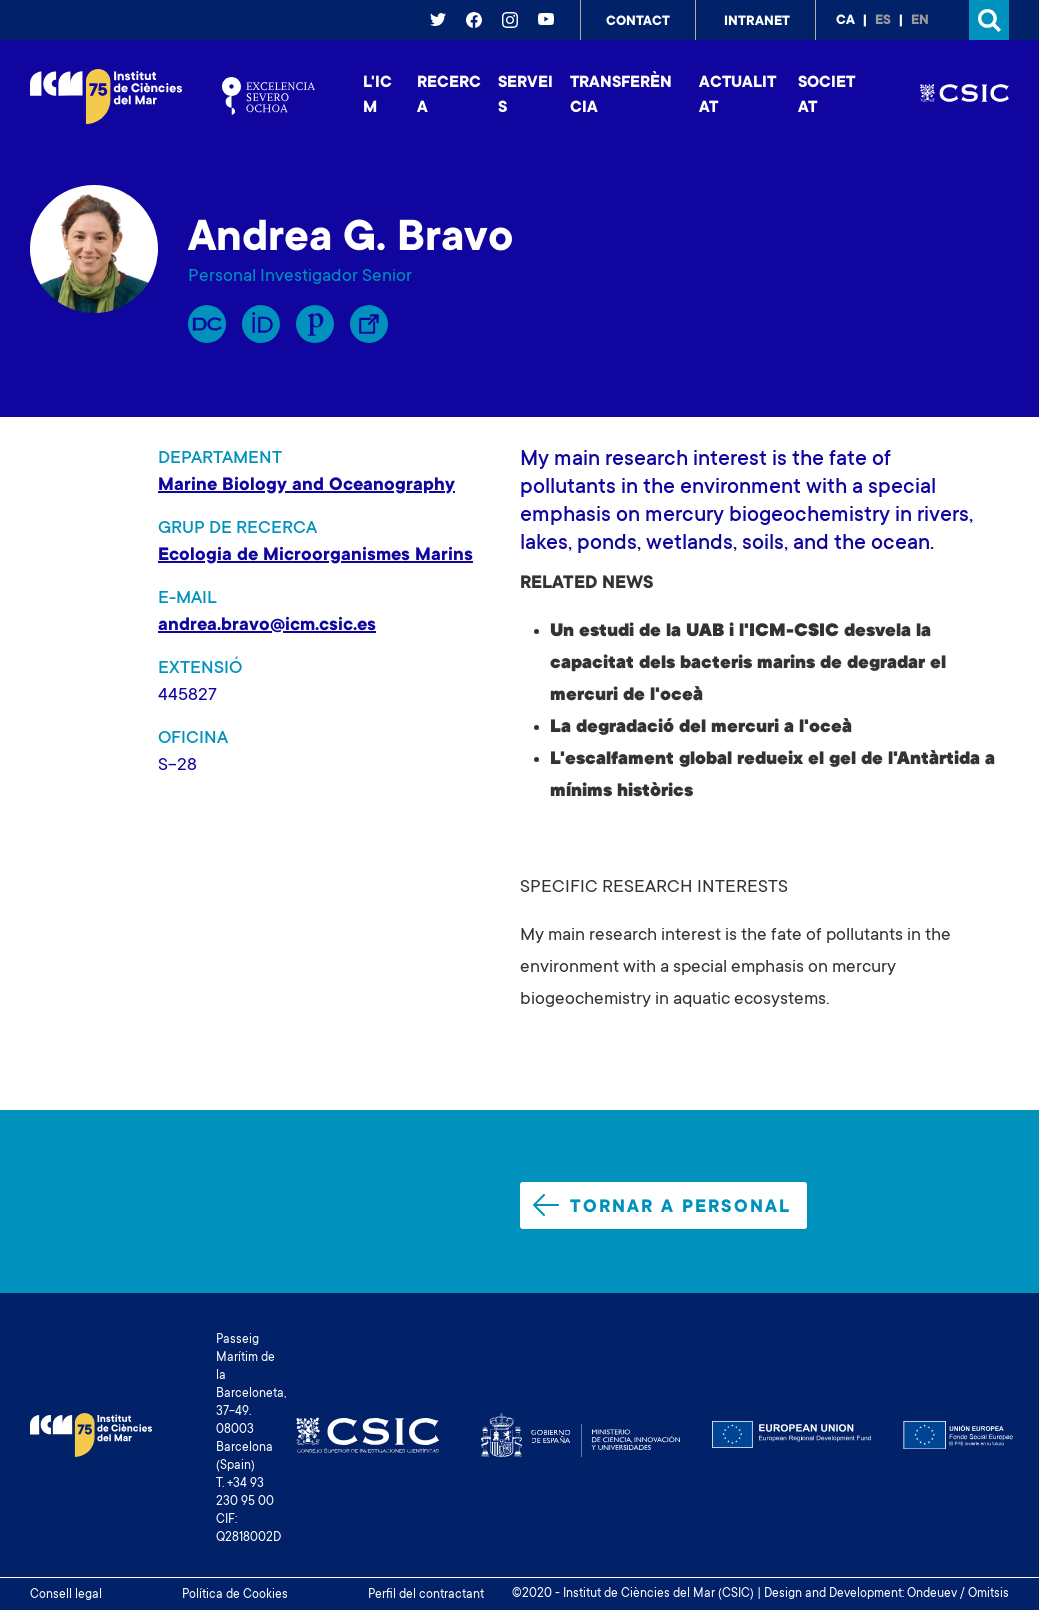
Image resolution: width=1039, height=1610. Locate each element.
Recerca (449, 95)
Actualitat (737, 95)
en (920, 21)
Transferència (621, 95)
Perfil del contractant (426, 1595)
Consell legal (66, 1595)
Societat (826, 95)
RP (207, 324)
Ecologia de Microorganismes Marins (315, 556)
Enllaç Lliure (369, 324)
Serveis (525, 95)
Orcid (261, 324)
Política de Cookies (235, 1595)
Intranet (757, 22)
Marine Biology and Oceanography (306, 486)
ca (845, 21)
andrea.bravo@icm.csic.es (267, 626)
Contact (638, 22)
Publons (315, 324)
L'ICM (377, 95)
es (883, 21)
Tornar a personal (662, 1206)
